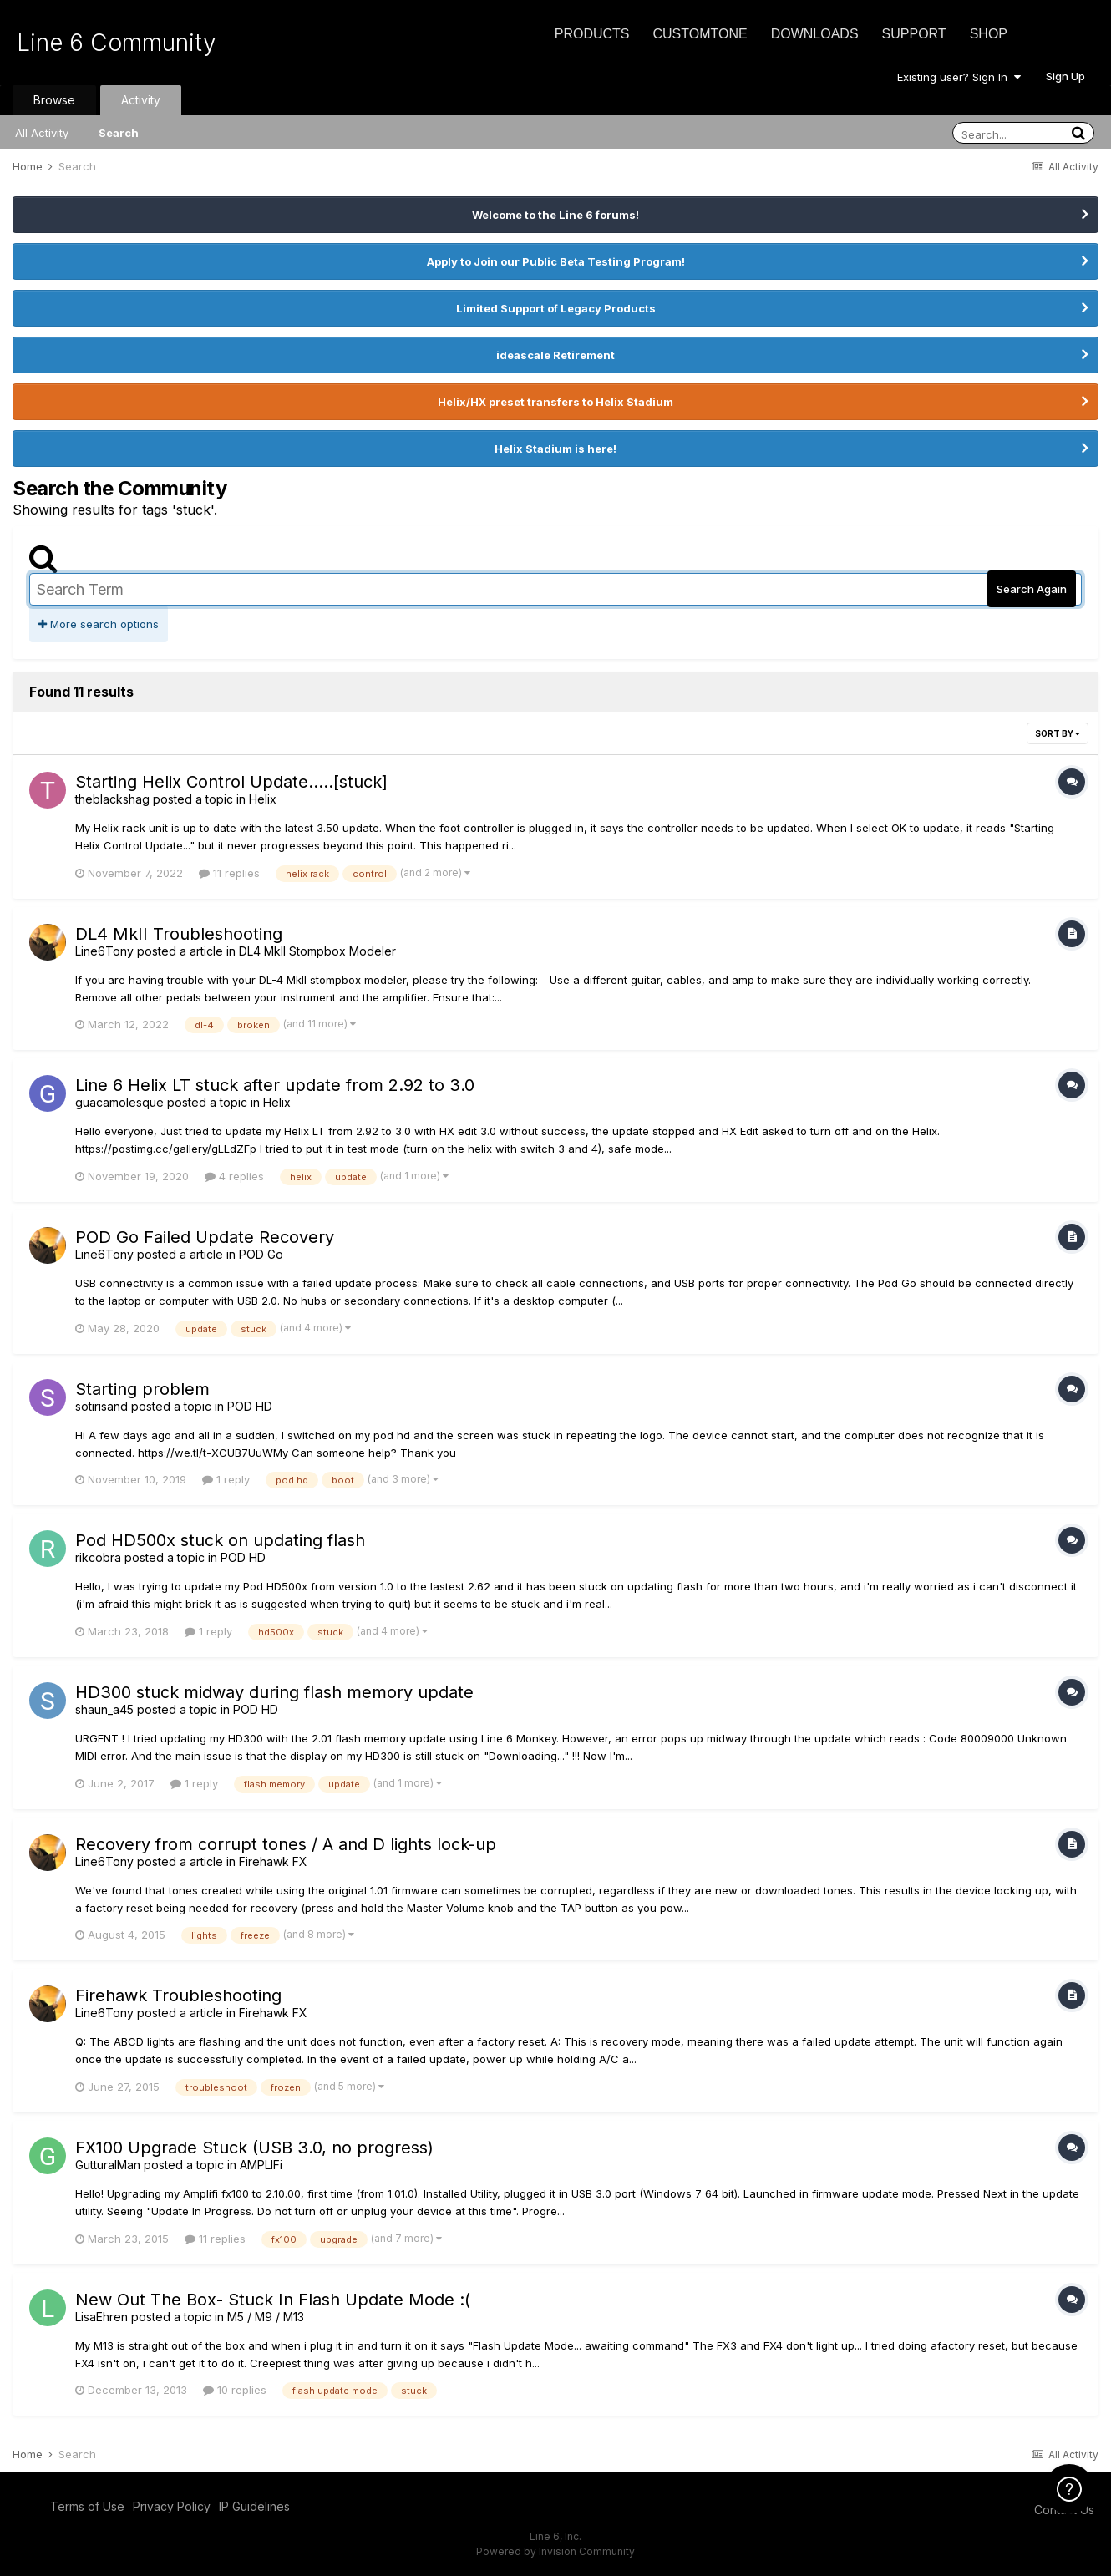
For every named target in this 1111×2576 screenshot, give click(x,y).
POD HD (249, 1406)
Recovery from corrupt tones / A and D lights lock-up (285, 1844)
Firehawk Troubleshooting (178, 1995)
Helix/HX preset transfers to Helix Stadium (555, 401)
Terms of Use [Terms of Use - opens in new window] (87, 2506)
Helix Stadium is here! (555, 448)
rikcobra (98, 1557)
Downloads (815, 34)
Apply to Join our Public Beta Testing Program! (556, 261)
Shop (988, 34)
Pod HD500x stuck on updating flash (220, 1540)
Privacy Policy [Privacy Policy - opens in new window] (172, 2506)
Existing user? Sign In (959, 77)
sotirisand (101, 1406)
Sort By (1057, 733)
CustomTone (699, 34)
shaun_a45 (104, 1709)
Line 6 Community (116, 42)
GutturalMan (107, 2165)
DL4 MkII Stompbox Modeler (317, 951)
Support (914, 34)
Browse (54, 100)
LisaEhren (101, 2317)
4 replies (234, 1176)
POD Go (261, 1254)
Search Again (1032, 589)
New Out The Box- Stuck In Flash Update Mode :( (272, 2299)
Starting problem (142, 1389)
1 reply (226, 1479)
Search (119, 132)
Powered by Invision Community (555, 2551)
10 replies (234, 2389)
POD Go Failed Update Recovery (204, 1237)
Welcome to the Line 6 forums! (555, 214)
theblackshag (112, 799)
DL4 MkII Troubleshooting (178, 934)
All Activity (41, 132)
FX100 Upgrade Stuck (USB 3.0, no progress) (254, 2147)
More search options (98, 624)
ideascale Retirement (555, 355)
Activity (140, 100)
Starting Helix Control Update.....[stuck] (231, 782)
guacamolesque (119, 1102)
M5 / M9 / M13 (265, 2317)
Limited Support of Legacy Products (556, 308)
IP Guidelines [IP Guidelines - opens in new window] (254, 2506)
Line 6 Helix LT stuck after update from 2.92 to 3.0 (274, 1085)
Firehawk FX (273, 1861)
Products (592, 34)
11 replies (229, 873)
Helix (262, 799)
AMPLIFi (261, 2165)
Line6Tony (104, 951)
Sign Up (1065, 76)
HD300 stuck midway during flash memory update (274, 1692)
